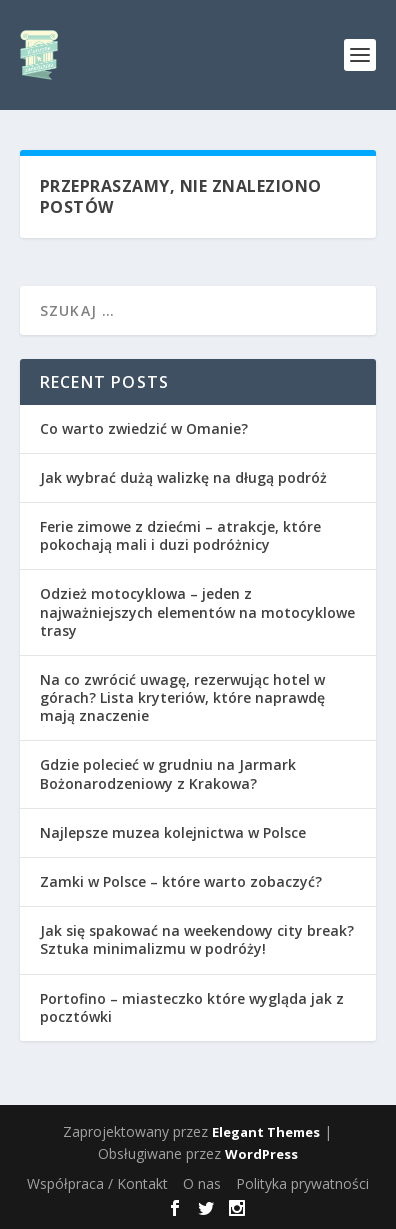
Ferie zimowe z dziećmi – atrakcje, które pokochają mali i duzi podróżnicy (180, 535)
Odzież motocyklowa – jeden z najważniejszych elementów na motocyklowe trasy (197, 611)
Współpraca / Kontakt (97, 1183)
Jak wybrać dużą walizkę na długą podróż (183, 477)
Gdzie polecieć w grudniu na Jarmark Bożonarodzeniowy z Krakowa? (168, 773)
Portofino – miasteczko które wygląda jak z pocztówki (192, 1007)
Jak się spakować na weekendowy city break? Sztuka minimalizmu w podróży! (197, 939)
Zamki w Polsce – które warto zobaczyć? (181, 881)
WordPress (261, 1154)
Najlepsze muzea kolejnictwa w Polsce (173, 832)
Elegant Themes (266, 1132)
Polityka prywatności (302, 1183)
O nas (202, 1183)
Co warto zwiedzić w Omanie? (144, 428)
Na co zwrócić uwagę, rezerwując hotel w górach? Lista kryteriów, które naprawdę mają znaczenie (182, 697)
